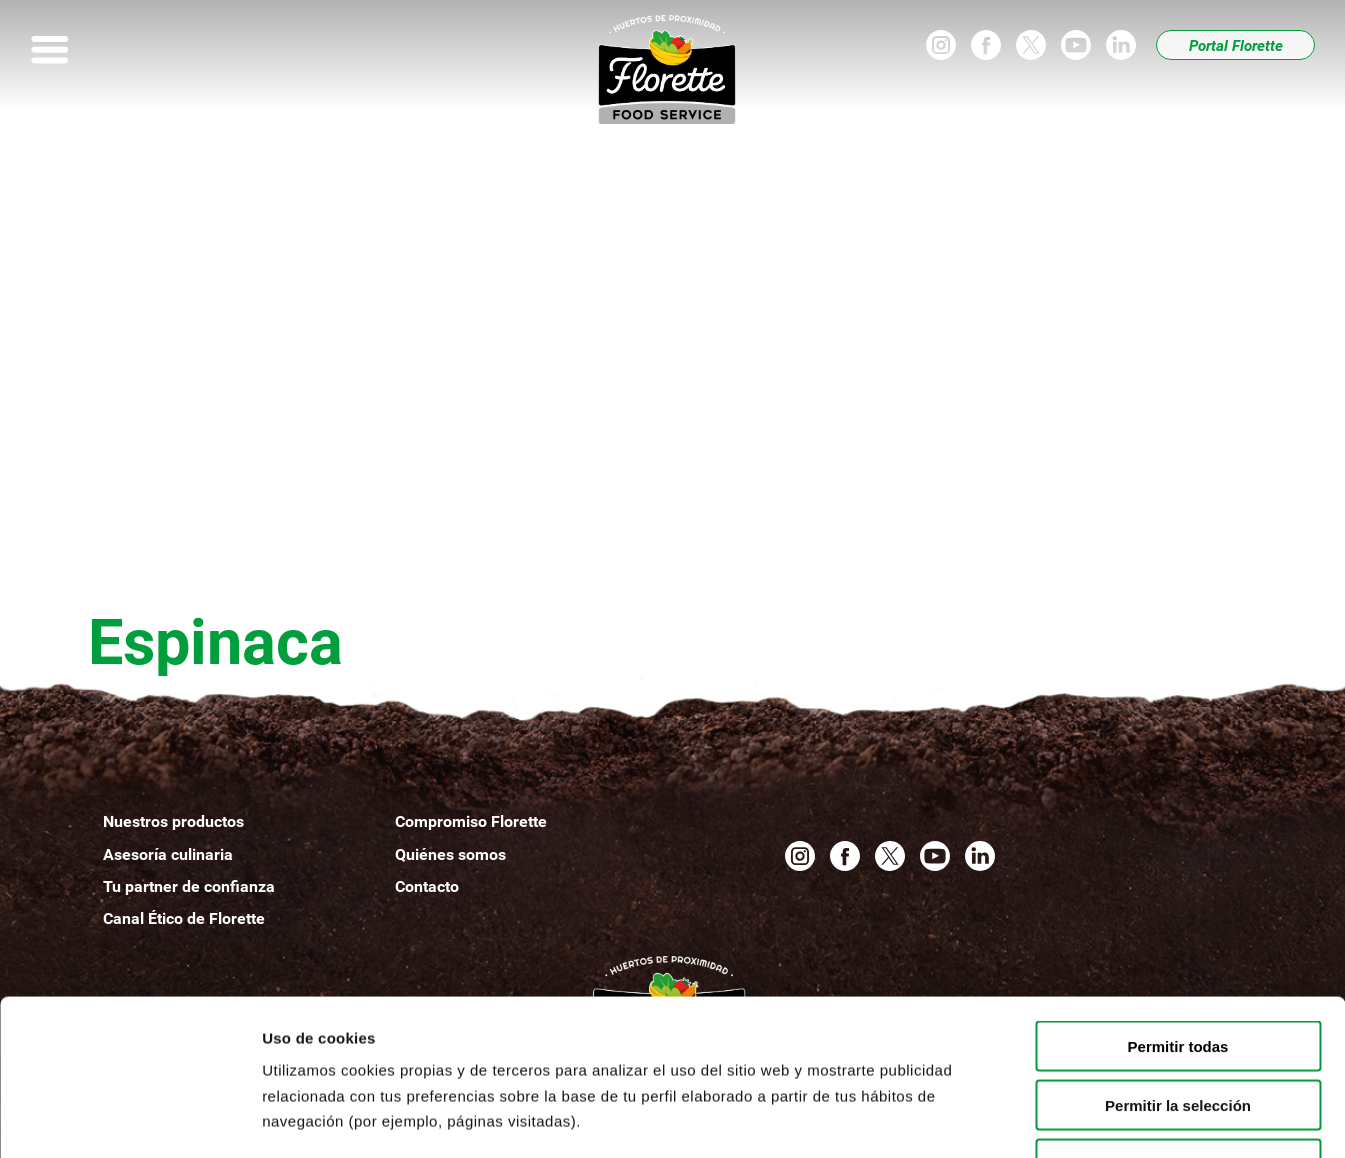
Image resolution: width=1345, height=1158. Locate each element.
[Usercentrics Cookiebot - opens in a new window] (129, 1119)
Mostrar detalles (1082, 1118)
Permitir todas (1178, 912)
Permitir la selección (1178, 971)
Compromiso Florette (471, 821)
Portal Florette (1236, 46)
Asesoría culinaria (168, 854)
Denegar (1178, 1030)
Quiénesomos (450, 854)
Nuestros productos (173, 821)
